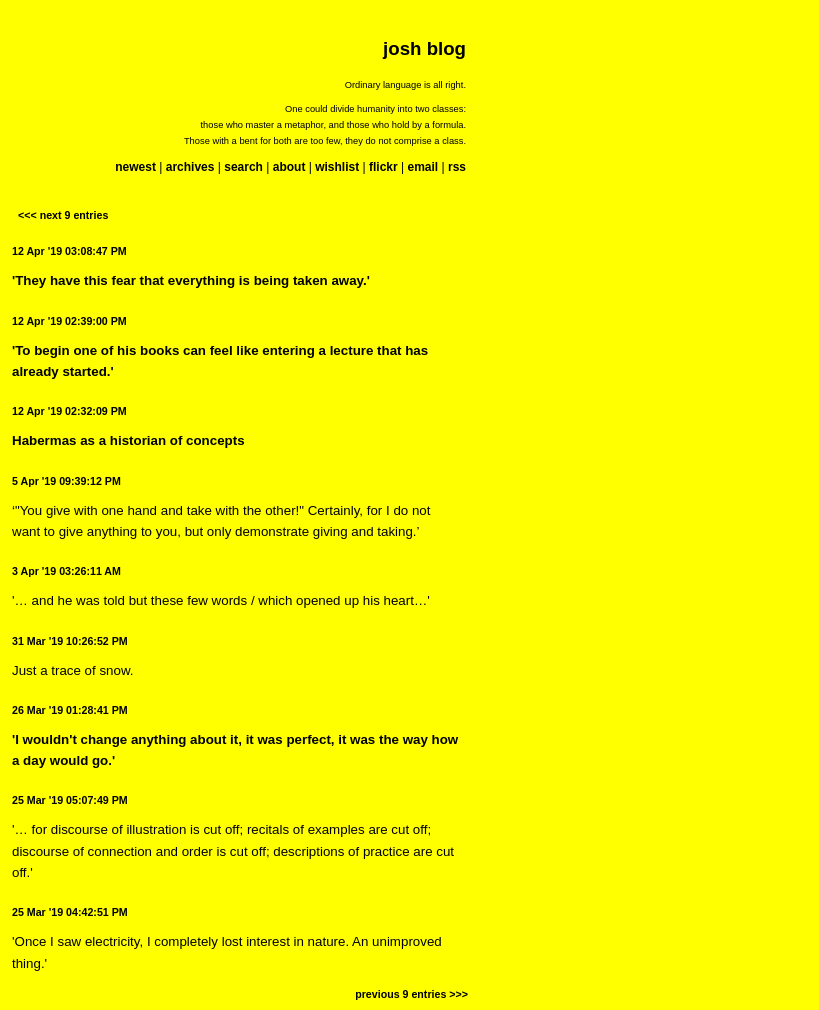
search (243, 167)
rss (457, 167)
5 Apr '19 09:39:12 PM (66, 481)
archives (190, 167)
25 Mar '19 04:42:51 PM (70, 912)
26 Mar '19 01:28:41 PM (70, 710)
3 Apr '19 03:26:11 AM (66, 571)
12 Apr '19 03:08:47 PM (69, 251)
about (289, 167)
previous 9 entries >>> (411, 994)
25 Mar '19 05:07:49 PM (70, 800)
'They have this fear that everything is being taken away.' (191, 280)
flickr (383, 167)
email (422, 167)
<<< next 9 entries (63, 215)
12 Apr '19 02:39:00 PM (69, 321)
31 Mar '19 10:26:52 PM (70, 641)
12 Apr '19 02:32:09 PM (69, 411)
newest (135, 167)
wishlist (337, 167)
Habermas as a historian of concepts (128, 440)
